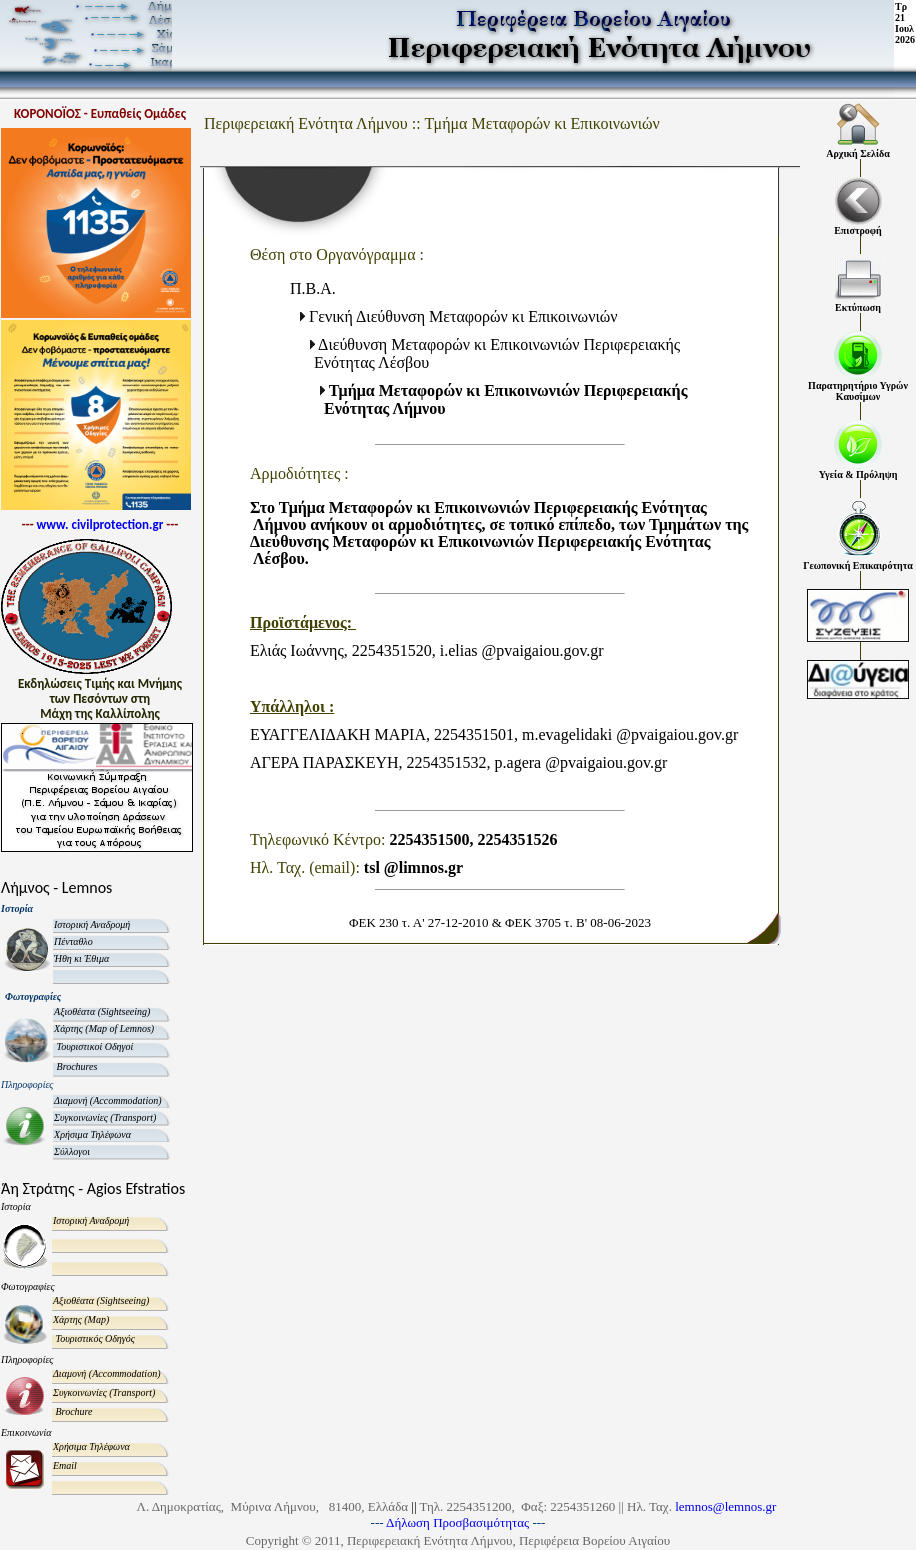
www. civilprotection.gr (100, 524)
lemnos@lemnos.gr (725, 1506)
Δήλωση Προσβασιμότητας (459, 1522)
